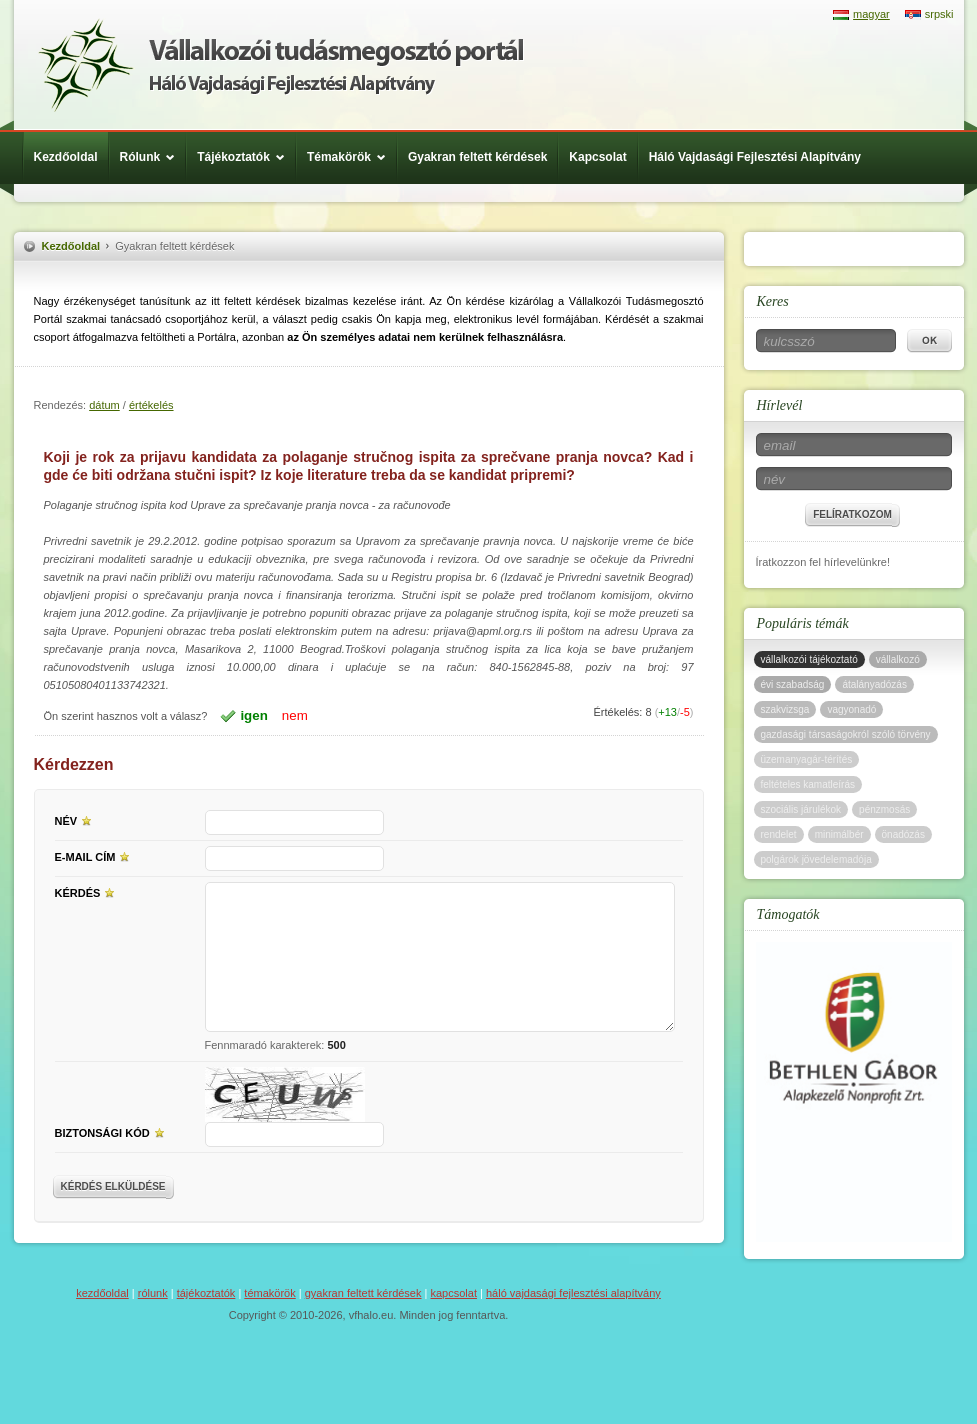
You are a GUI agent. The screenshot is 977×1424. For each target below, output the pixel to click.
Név (76, 820)
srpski (939, 14)
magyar (871, 14)
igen (253, 715)
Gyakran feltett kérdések (477, 157)
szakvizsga (785, 709)
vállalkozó (898, 659)
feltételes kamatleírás (808, 784)
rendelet (779, 834)
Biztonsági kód (112, 1132)
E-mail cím (95, 856)
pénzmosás (884, 809)
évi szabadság (793, 684)
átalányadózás (874, 684)
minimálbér (839, 834)
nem (295, 715)
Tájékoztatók (246, 157)
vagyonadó (851, 709)
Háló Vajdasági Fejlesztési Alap (280, 65)
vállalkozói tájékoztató (809, 659)
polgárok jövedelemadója (816, 859)
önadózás (903, 834)
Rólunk (153, 157)
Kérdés (88, 892)
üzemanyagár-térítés (807, 759)
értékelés (151, 405)
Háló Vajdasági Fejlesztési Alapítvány (755, 157)
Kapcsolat (597, 157)
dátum (104, 405)
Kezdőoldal (66, 157)
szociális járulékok (801, 809)
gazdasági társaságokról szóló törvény (846, 734)
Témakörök (351, 157)
